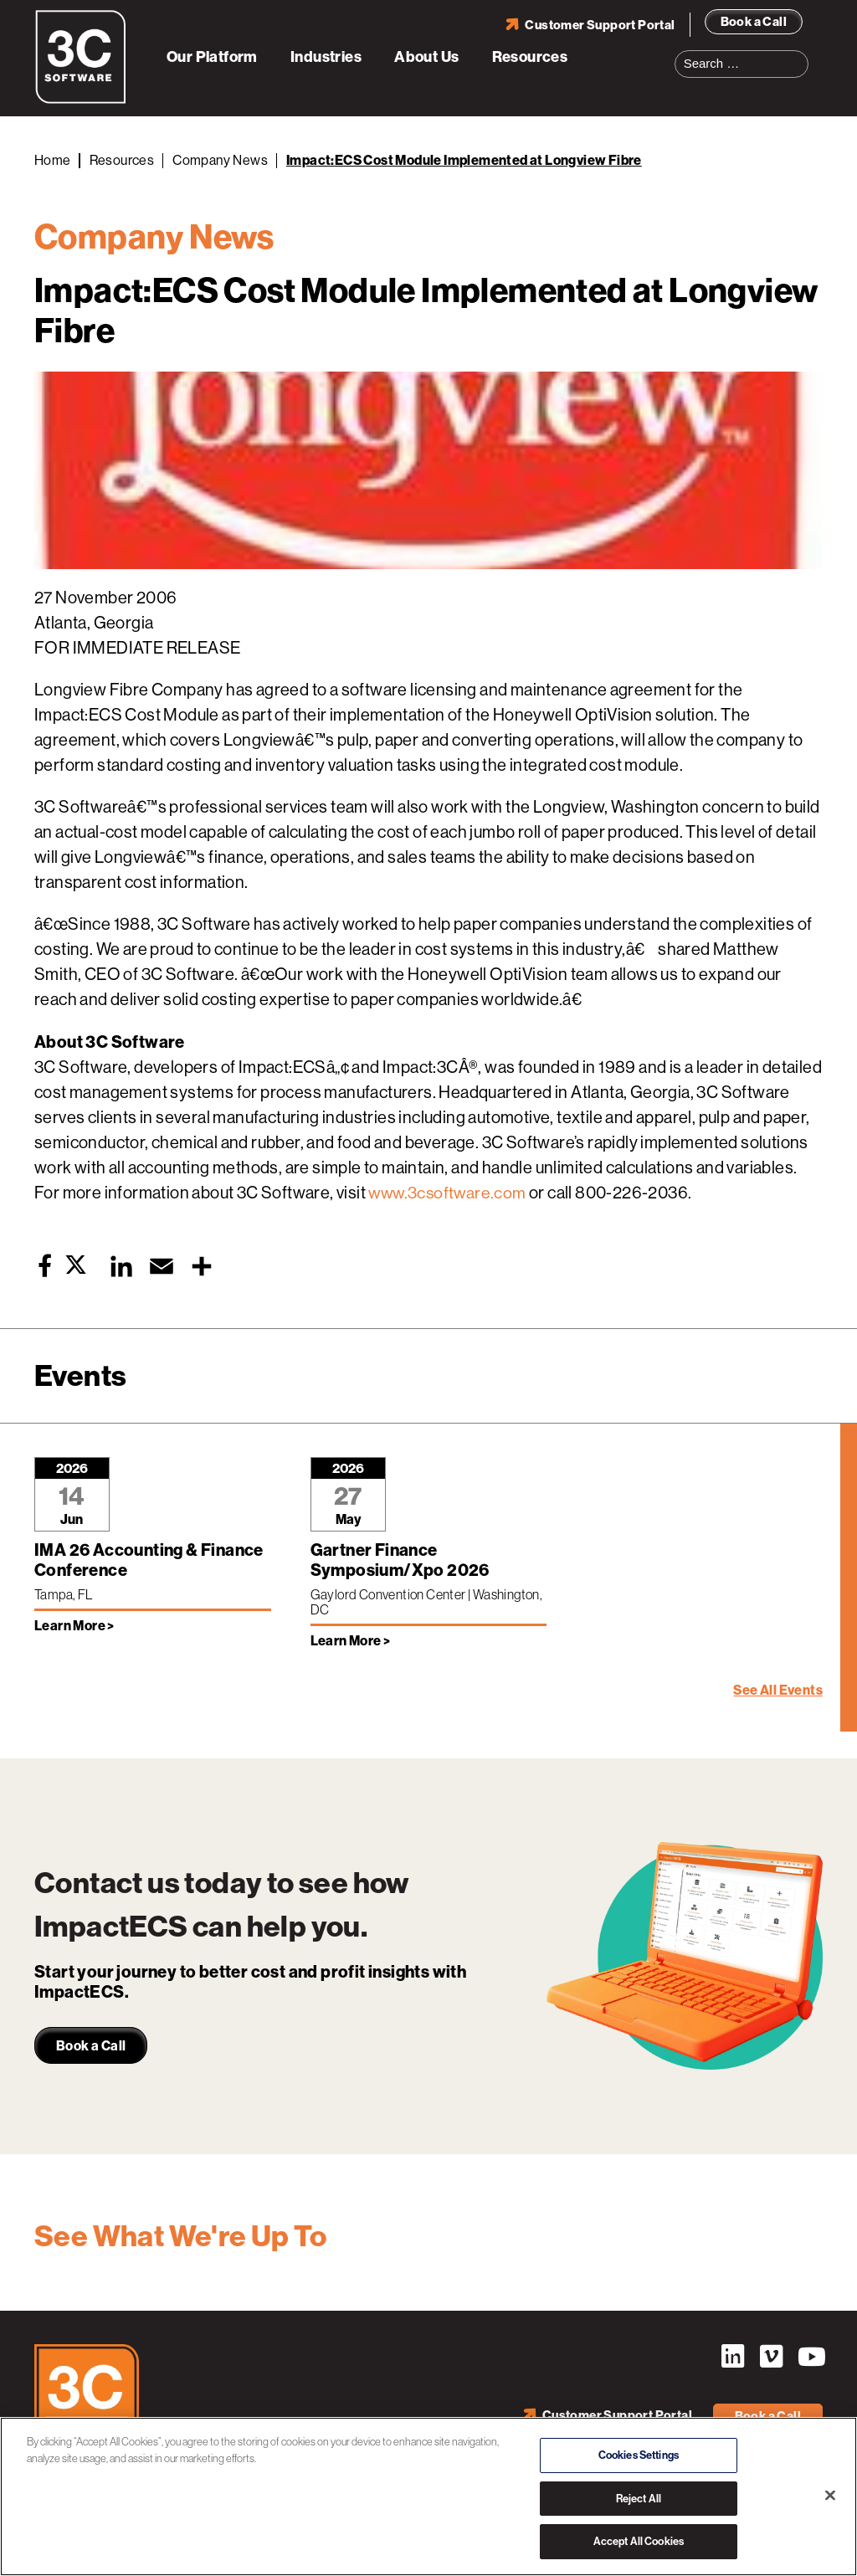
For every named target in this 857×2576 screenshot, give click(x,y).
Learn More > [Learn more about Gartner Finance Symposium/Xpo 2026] (350, 1641)
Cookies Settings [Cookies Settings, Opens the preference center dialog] (638, 2455)
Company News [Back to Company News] (220, 160)
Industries (326, 57)
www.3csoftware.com (449, 1193)
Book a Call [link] (91, 2046)
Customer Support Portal (600, 24)
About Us (426, 57)
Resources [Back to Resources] (122, 160)
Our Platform (212, 57)
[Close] (830, 2495)
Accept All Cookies (638, 2541)
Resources (530, 57)
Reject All (638, 2498)
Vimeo (770, 2356)
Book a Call (754, 20)
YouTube (810, 2356)
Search (801, 53)
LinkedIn (731, 2356)
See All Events (778, 1690)
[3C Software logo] (80, 100)
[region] (428, 2496)
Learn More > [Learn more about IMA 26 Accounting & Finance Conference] (74, 1626)
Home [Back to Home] (52, 160)
